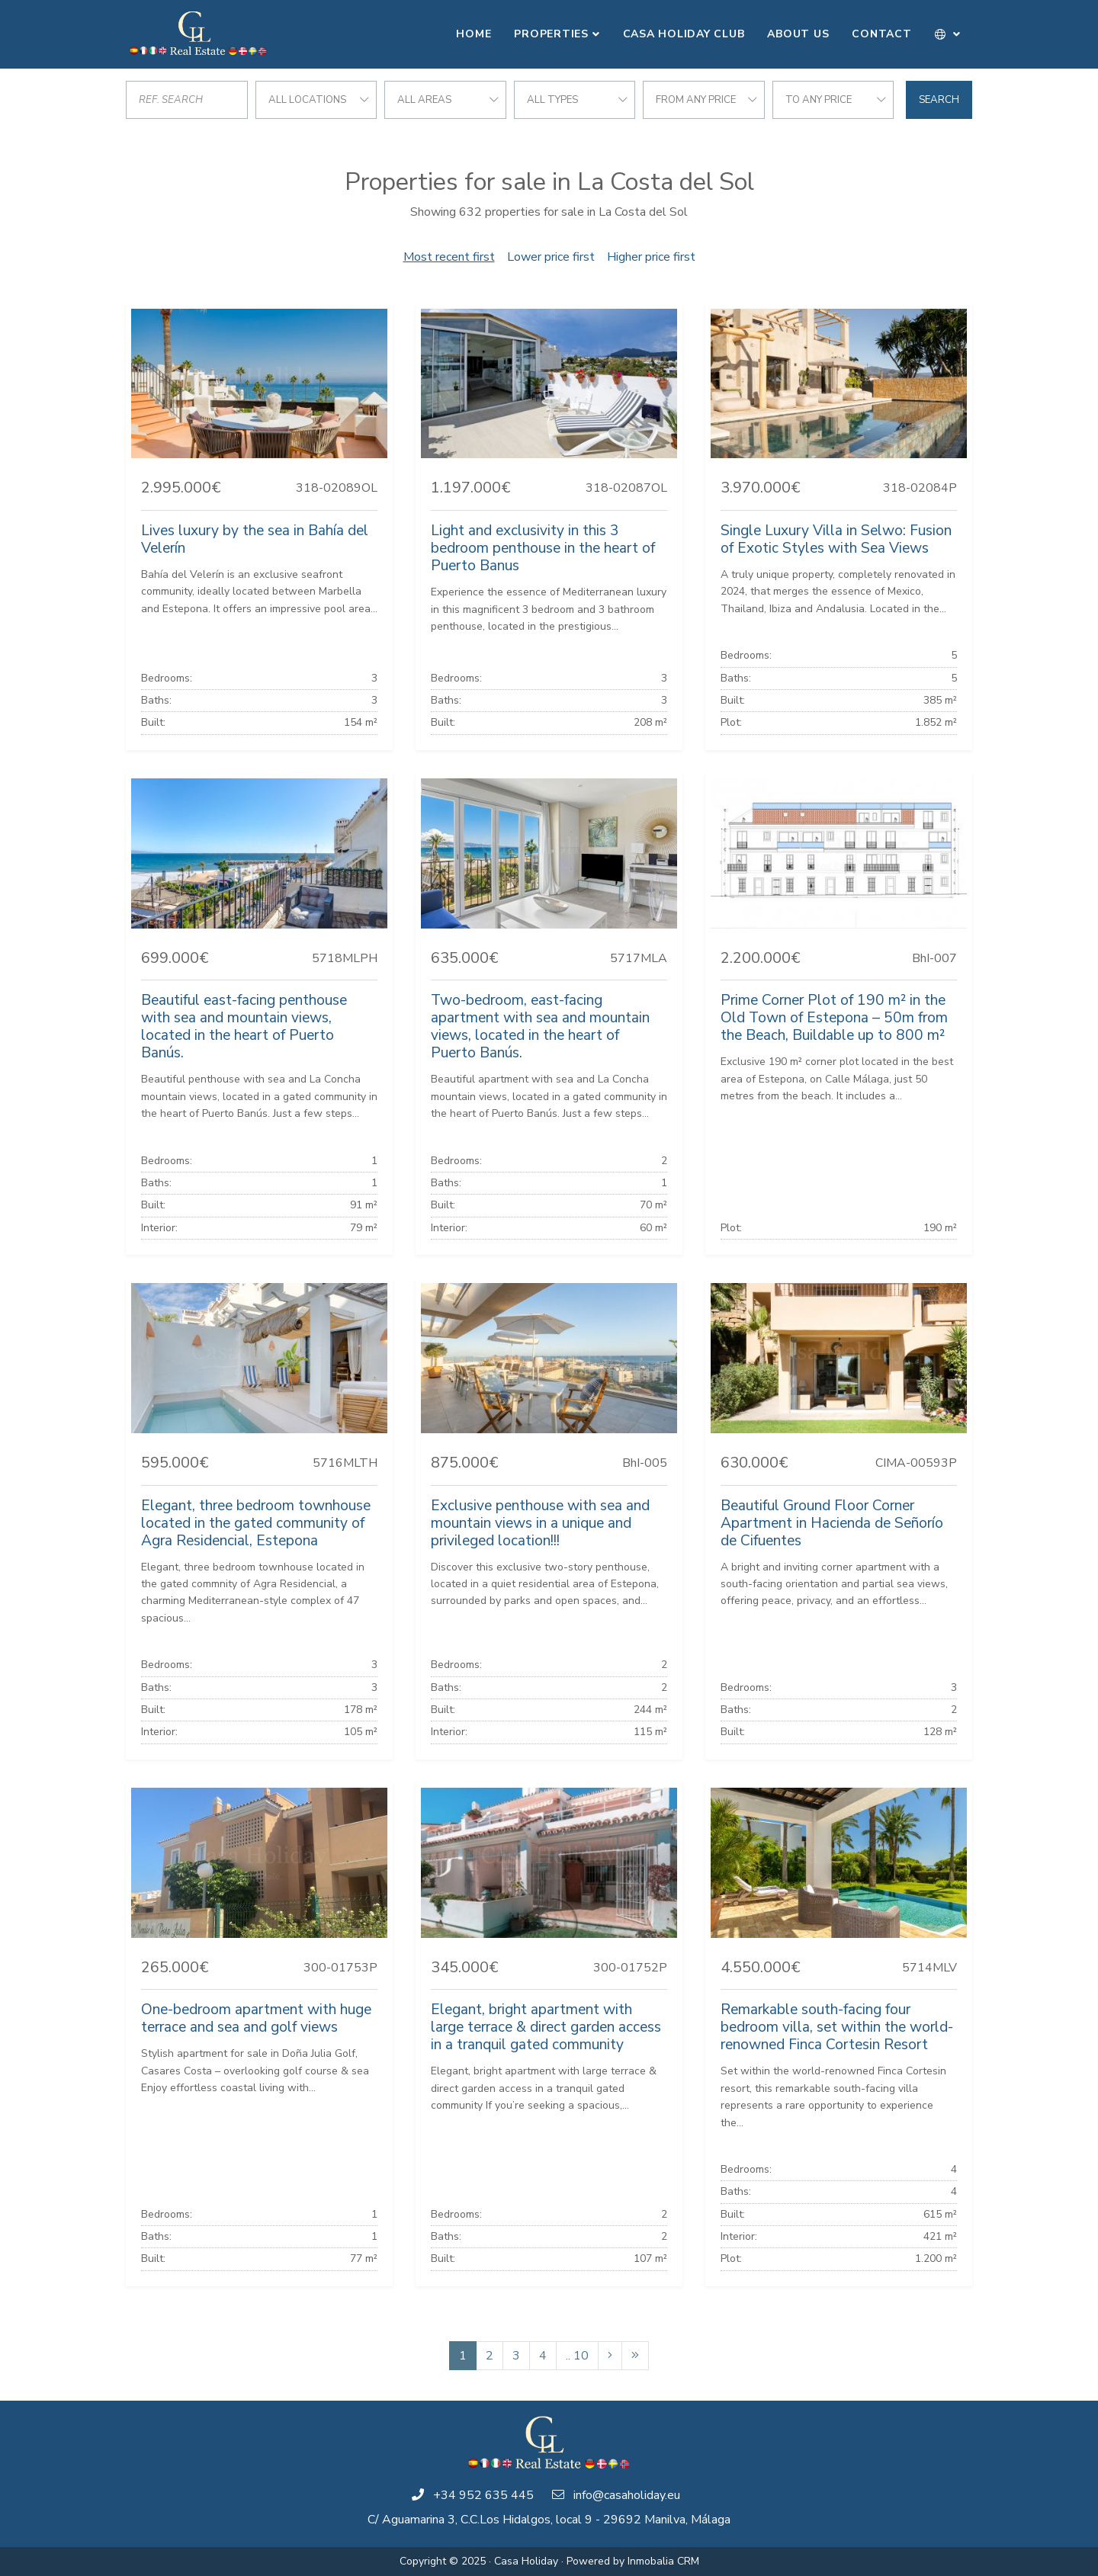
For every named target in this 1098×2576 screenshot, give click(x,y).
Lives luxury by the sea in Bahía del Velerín (254, 539)
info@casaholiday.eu (626, 2495)
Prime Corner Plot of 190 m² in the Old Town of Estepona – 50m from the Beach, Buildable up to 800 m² (834, 1017)
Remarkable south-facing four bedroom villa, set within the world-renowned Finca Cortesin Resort (837, 2027)
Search (939, 100)
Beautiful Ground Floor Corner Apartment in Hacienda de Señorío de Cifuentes (832, 1523)
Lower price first (551, 257)
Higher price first (651, 257)
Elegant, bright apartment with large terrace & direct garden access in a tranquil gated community (546, 2027)
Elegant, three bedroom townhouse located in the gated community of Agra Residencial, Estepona (256, 1523)
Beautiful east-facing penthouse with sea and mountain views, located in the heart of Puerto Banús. (244, 1026)
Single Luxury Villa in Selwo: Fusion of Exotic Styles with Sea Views (836, 539)
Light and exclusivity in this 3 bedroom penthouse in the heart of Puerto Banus (543, 548)
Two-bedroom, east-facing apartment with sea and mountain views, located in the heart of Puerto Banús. (540, 1026)
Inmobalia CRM (663, 2561)
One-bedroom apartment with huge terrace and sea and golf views (256, 2018)
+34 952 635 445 (483, 2495)
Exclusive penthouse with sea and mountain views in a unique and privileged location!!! (540, 1523)
